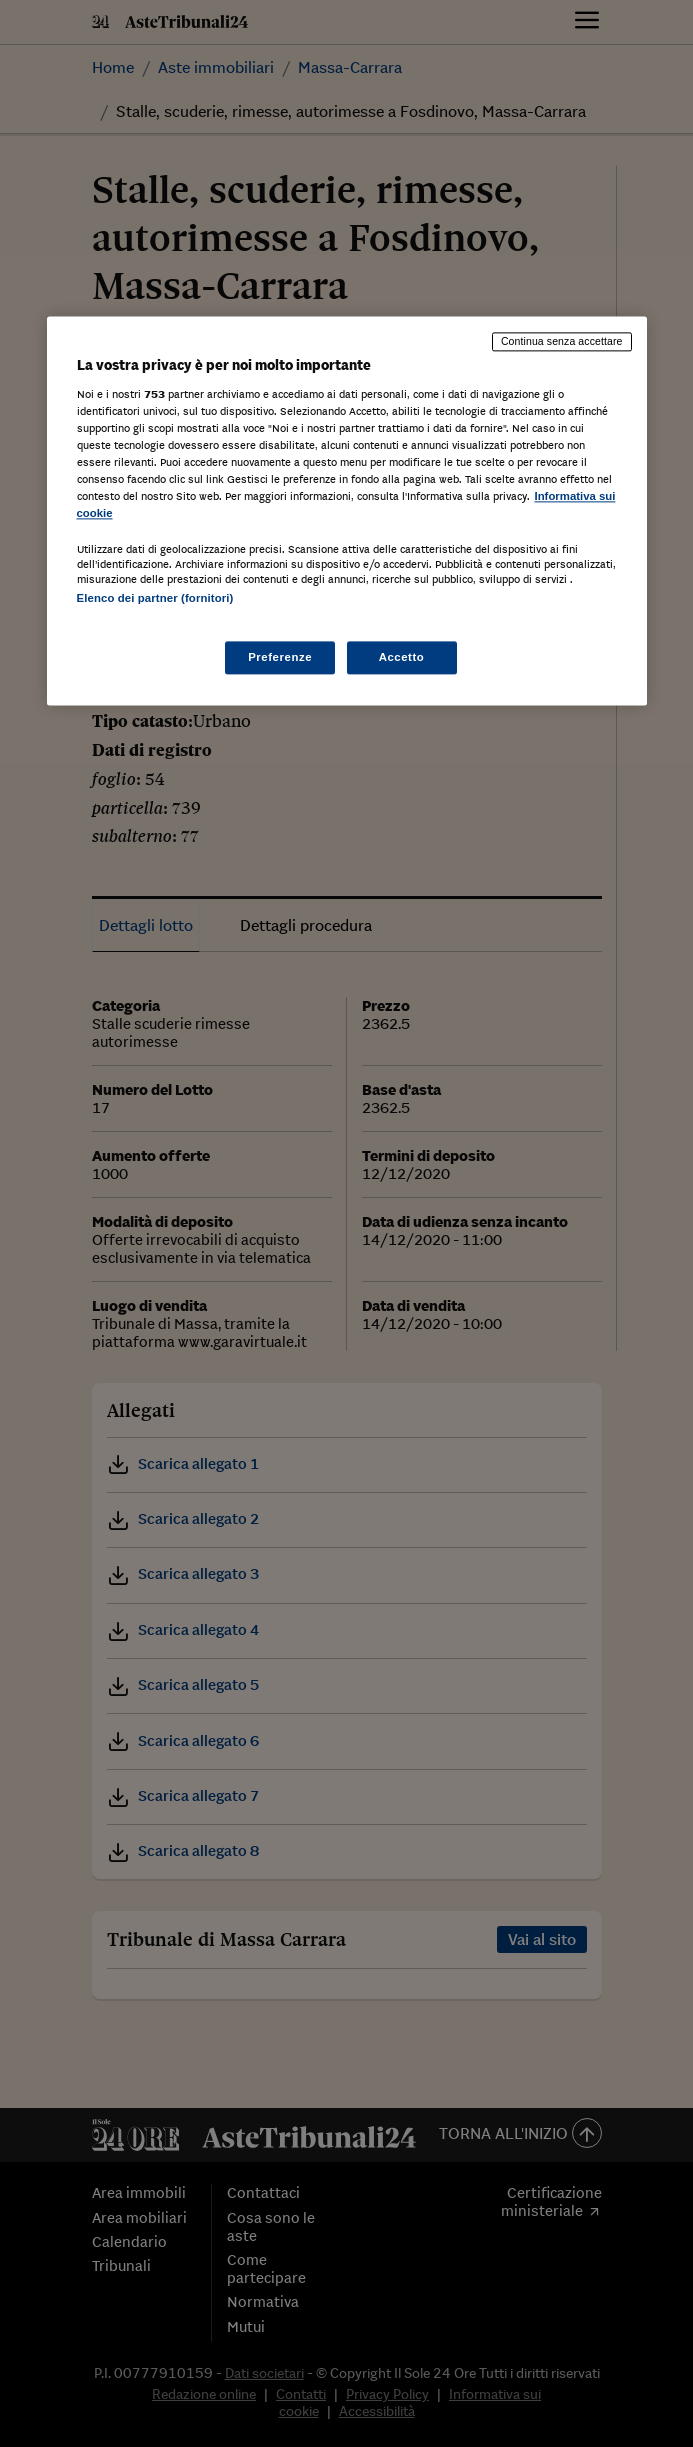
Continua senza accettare (562, 341)
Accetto (402, 657)
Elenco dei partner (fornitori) (155, 599)
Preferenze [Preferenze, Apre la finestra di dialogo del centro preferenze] (280, 657)
